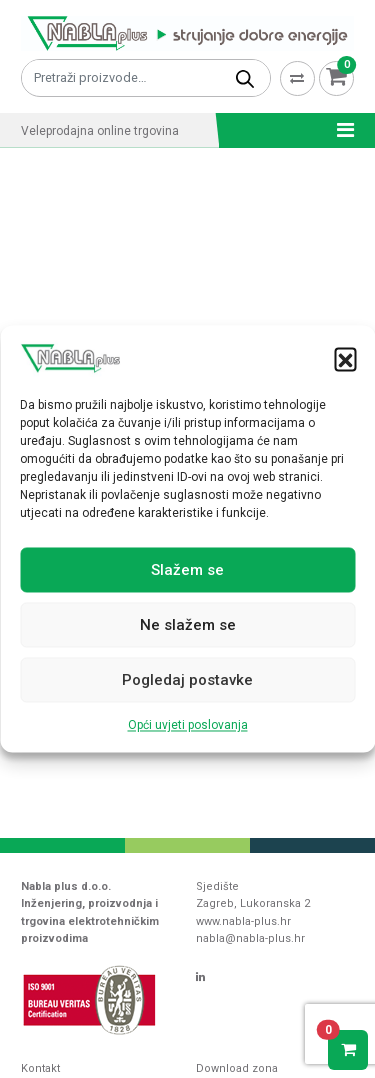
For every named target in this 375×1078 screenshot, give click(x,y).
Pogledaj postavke (187, 680)
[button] (345, 359)
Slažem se (187, 570)
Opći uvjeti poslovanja (188, 726)
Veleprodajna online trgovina (100, 131)
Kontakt (40, 1068)
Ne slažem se (188, 625)
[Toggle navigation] (339, 130)
